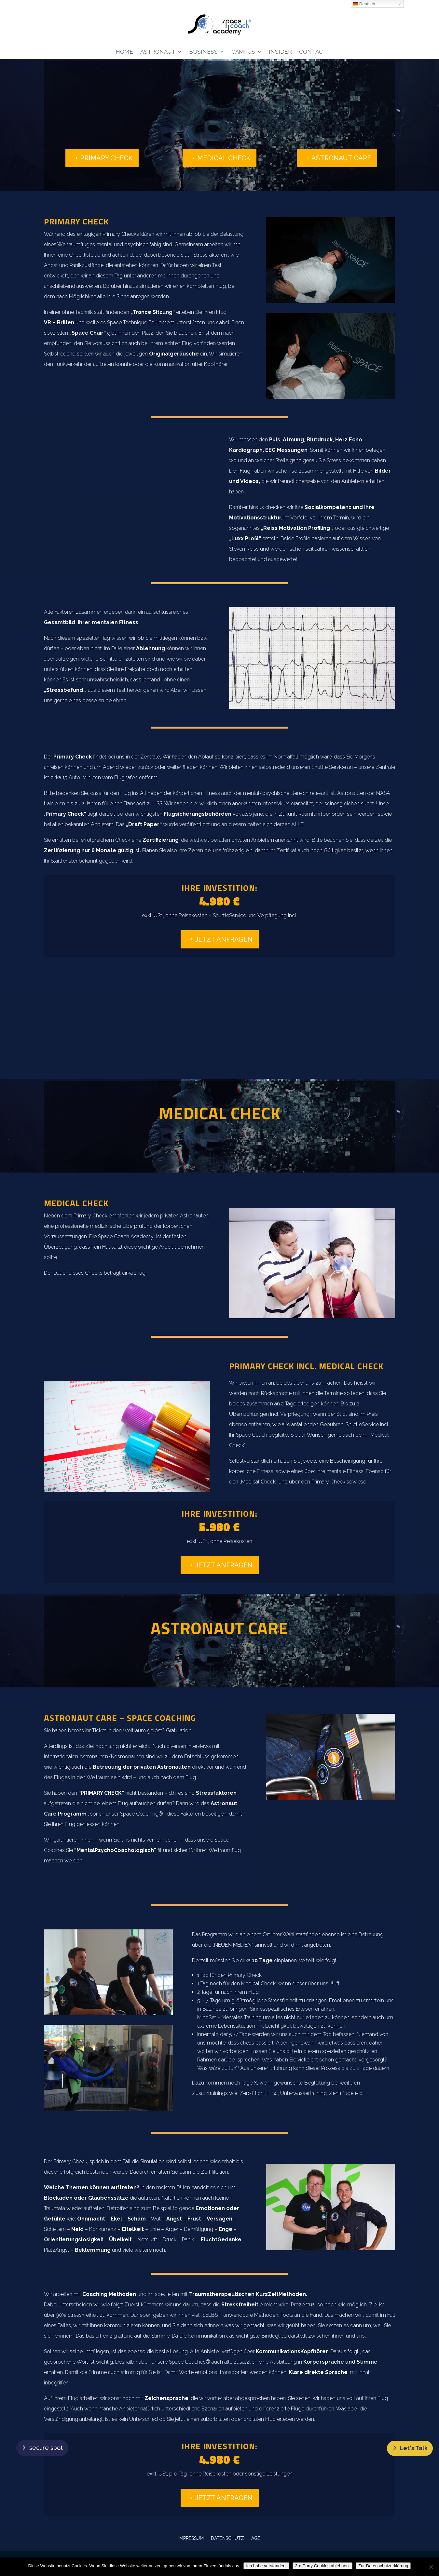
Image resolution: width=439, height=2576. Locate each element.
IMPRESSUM (191, 2538)
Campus (243, 52)
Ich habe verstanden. (266, 2565)
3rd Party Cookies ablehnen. (322, 2565)
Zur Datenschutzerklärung (383, 2565)
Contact (313, 52)
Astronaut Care (341, 158)
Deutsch (364, 4)
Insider (280, 52)
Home (124, 52)
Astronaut (157, 52)
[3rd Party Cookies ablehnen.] (431, 2567)
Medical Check (223, 158)
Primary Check (106, 158)
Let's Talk (414, 2448)
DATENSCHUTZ (227, 2538)
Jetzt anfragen (224, 939)
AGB (256, 2538)
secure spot (46, 2447)
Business (203, 52)
